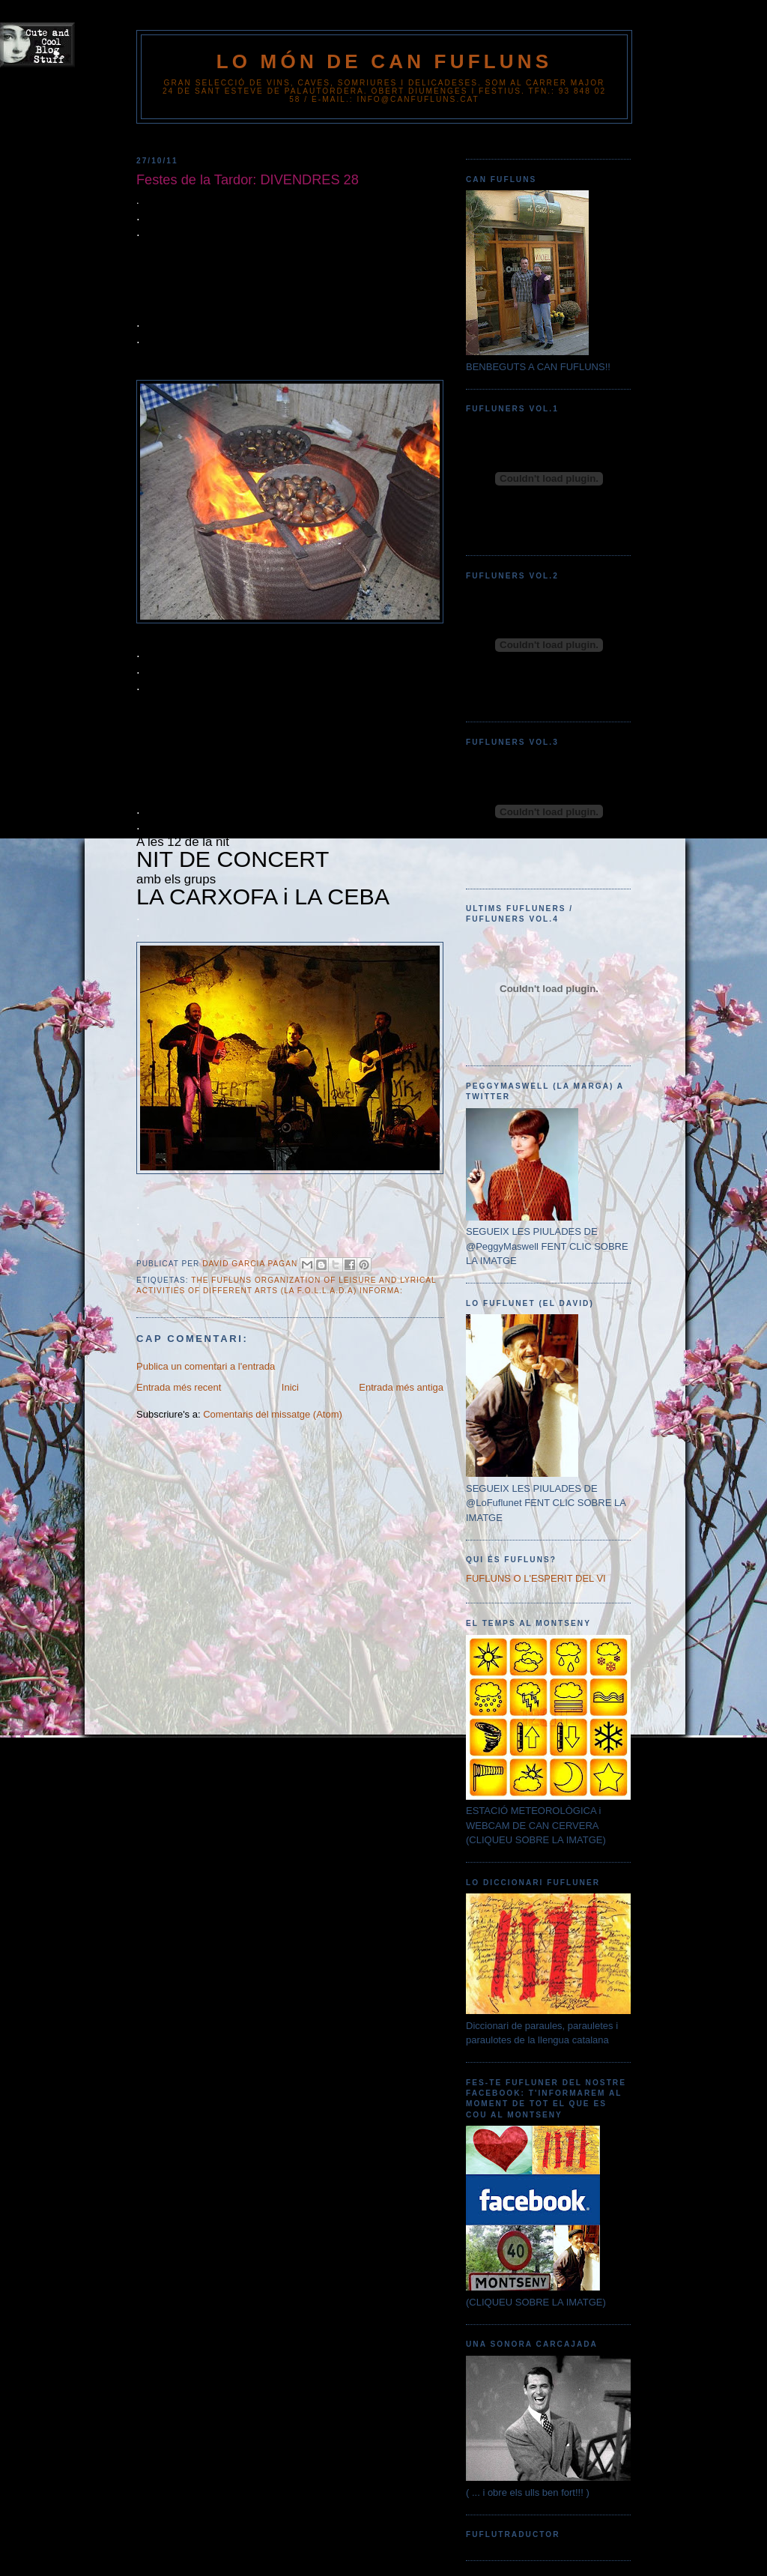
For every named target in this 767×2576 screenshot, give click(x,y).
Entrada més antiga (401, 1387)
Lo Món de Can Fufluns (384, 61)
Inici (290, 1387)
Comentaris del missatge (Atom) (272, 1414)
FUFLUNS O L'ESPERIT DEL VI (536, 1578)
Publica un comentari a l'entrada (205, 1366)
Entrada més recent (178, 1387)
